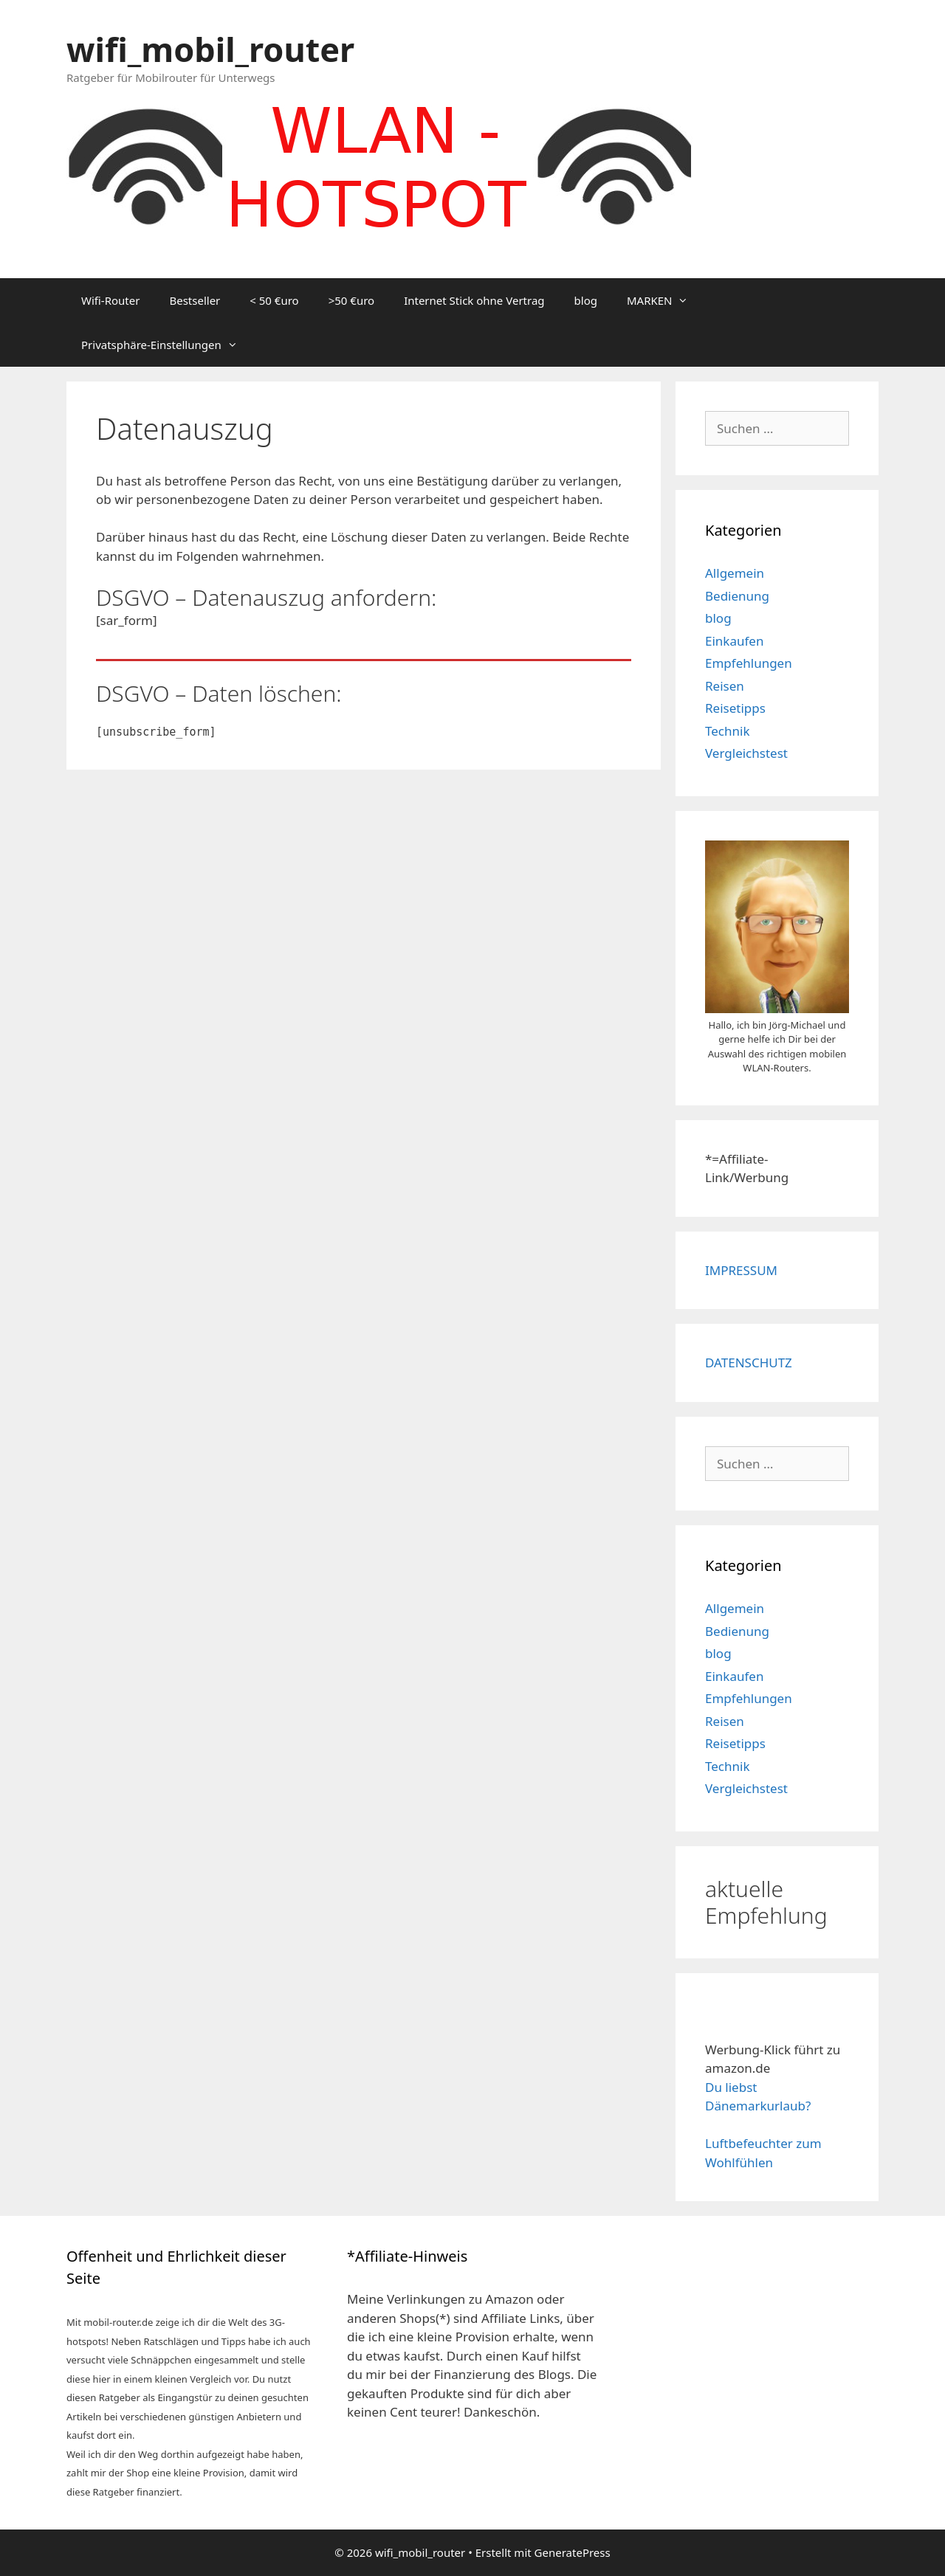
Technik (727, 730)
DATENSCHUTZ (748, 1362)
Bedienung (737, 595)
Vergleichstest (746, 753)
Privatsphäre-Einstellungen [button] (166, 344)
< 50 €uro (274, 300)
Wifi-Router (110, 300)
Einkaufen (734, 640)
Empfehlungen (748, 663)
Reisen (724, 685)
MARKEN (665, 300)
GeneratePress (573, 2552)
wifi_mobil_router (210, 49)
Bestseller (194, 300)
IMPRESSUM (741, 1270)
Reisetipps (735, 708)
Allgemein (734, 572)
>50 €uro (351, 300)
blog (585, 300)
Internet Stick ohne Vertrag (474, 300)
